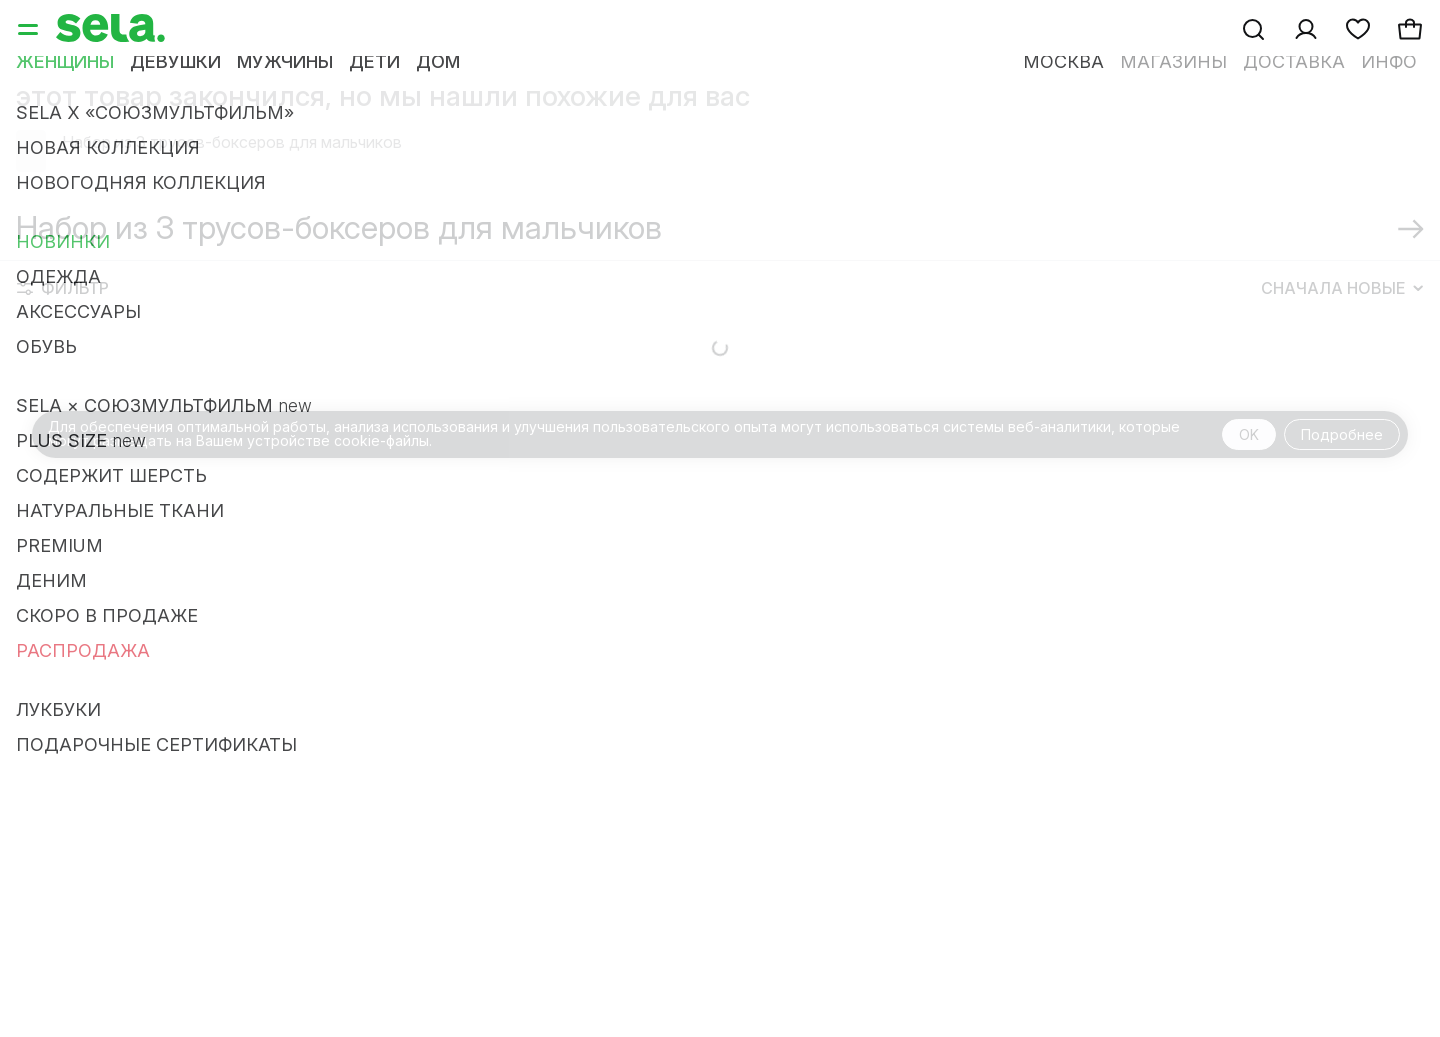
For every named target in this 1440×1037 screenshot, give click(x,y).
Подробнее (1342, 458)
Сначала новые (1342, 312)
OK (1249, 458)
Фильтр (63, 312)
